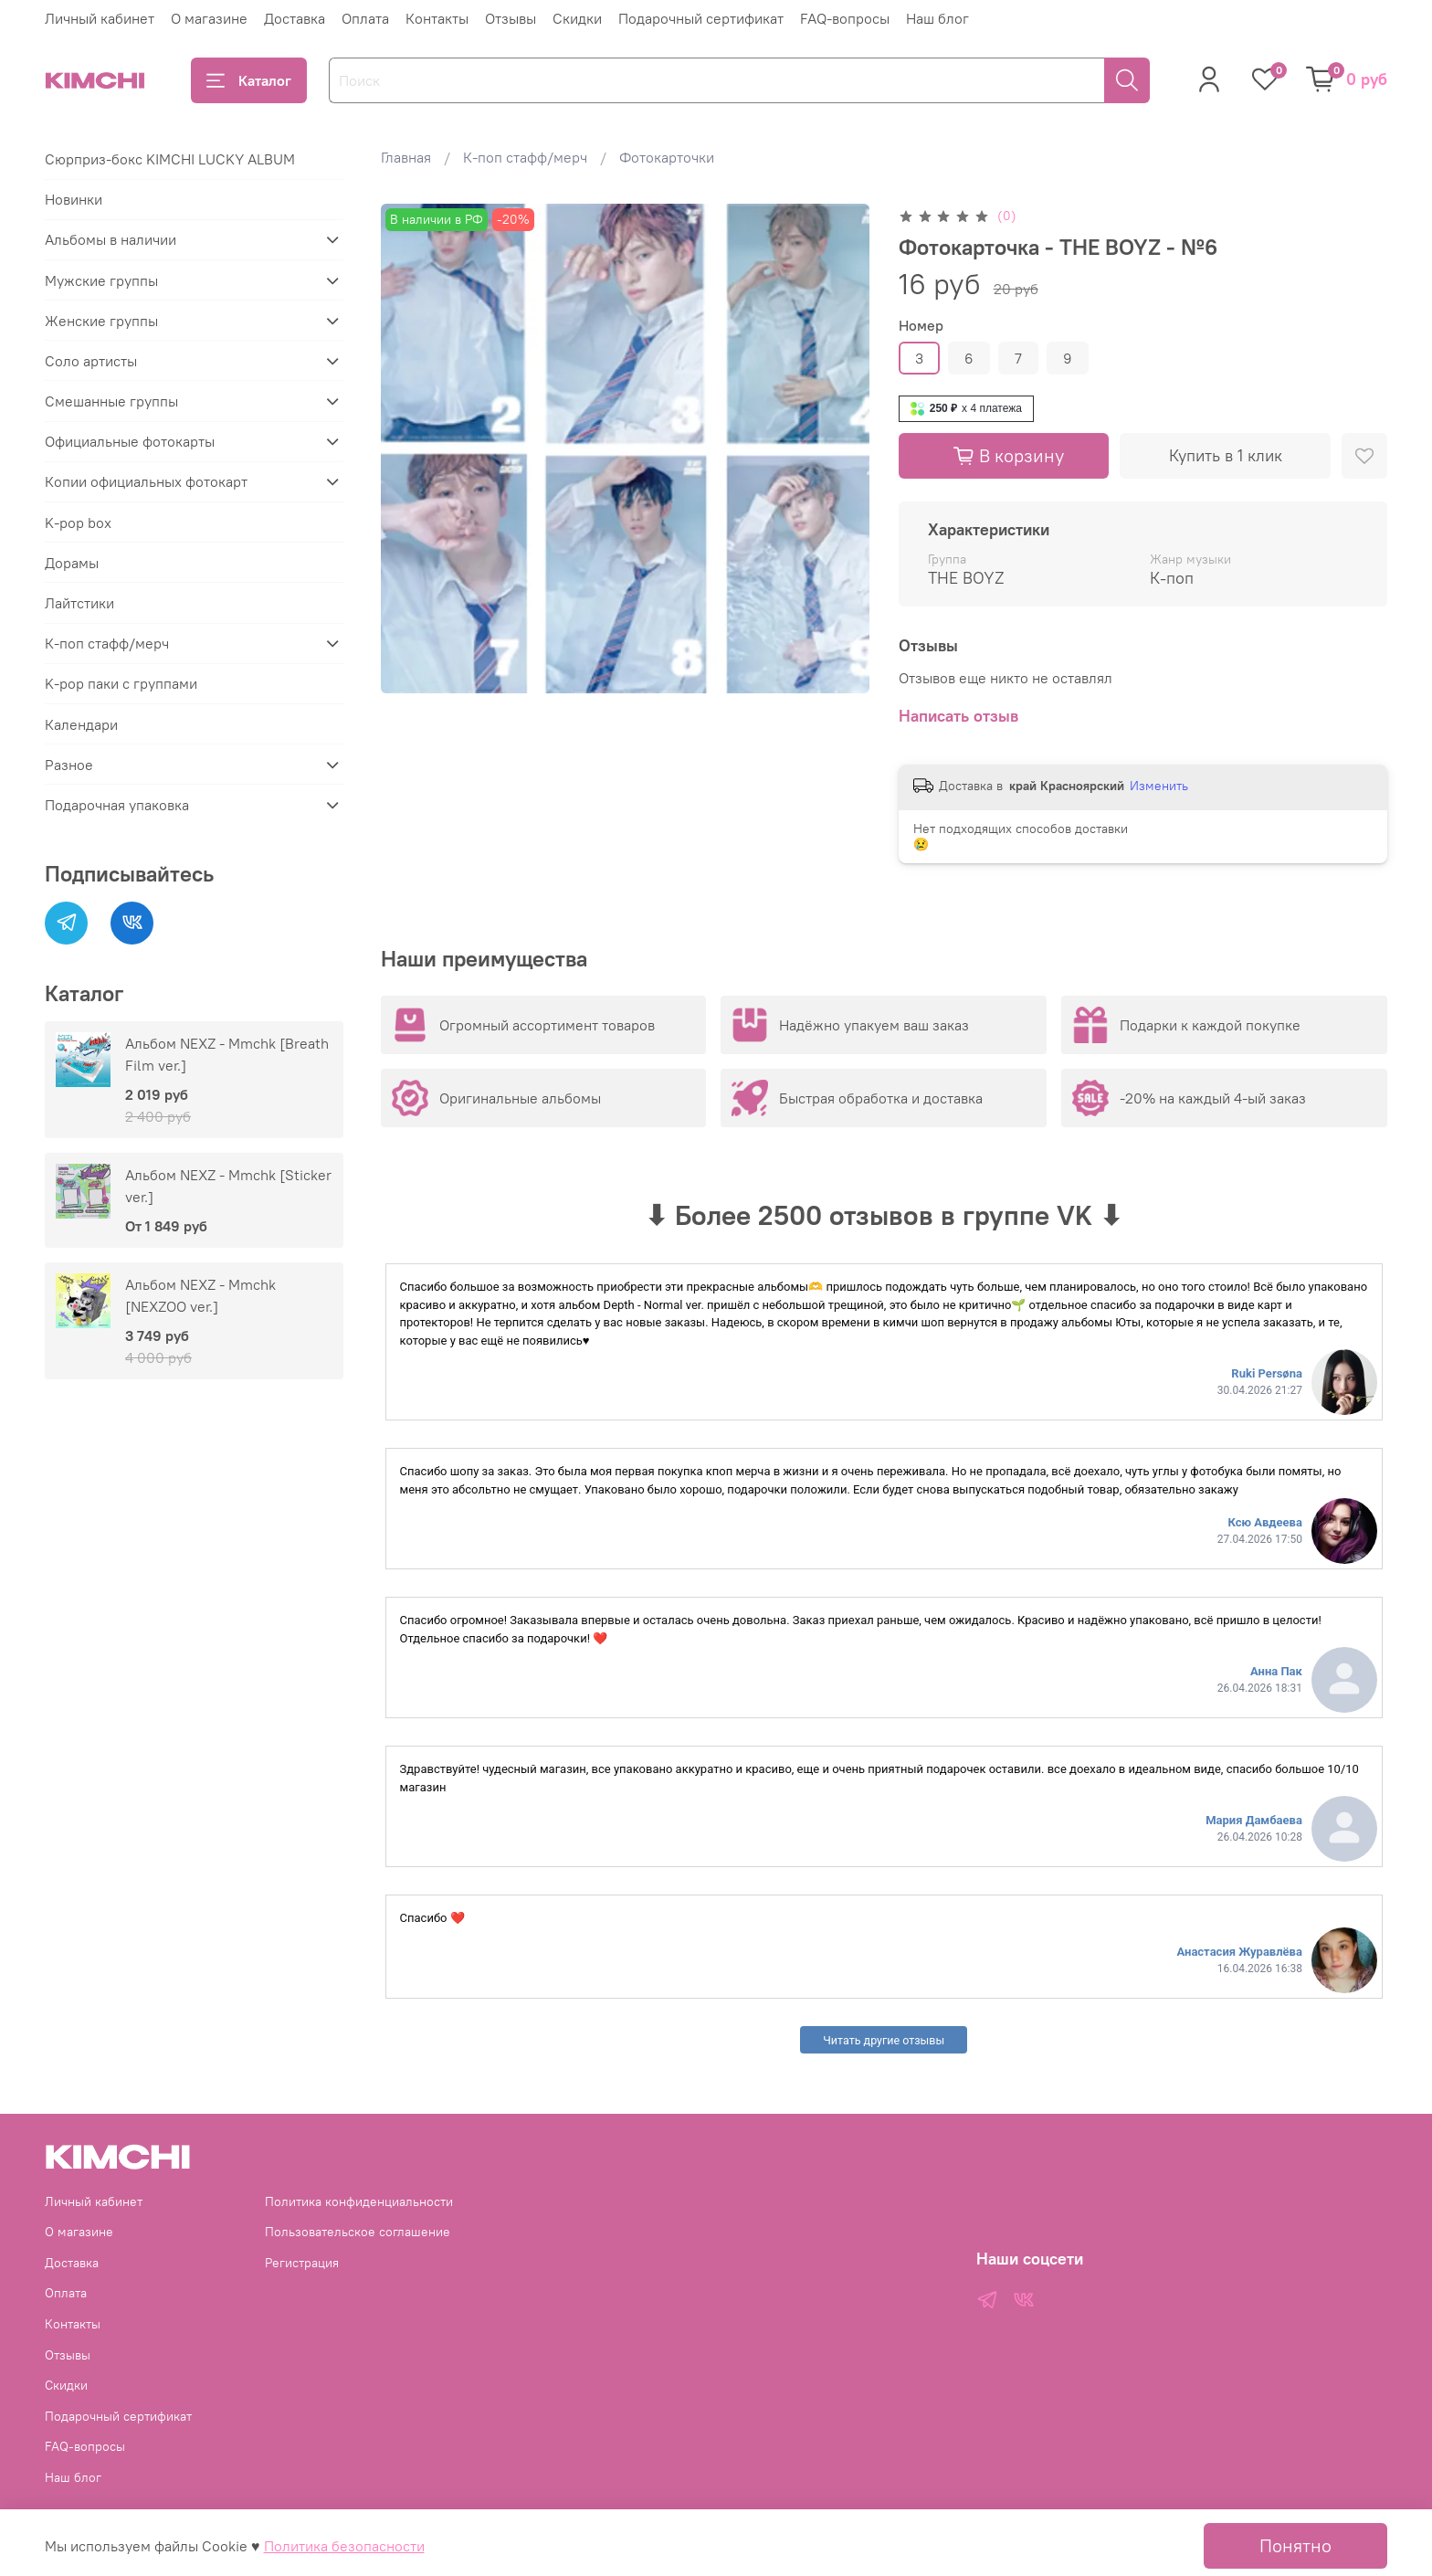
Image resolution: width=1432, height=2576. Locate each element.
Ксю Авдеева (1264, 1522)
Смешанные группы (111, 401)
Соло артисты (91, 361)
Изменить (1159, 785)
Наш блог (937, 18)
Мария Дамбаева (1254, 1820)
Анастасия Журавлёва (1239, 1951)
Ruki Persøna (1266, 1373)
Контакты (437, 18)
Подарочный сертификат (701, 18)
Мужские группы (101, 280)
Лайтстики (79, 603)
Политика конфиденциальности (359, 2201)
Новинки (73, 199)
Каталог (248, 80)
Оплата (365, 18)
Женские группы (101, 320)
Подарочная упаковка (117, 805)
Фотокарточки (666, 157)
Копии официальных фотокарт (146, 481)
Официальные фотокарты (130, 441)
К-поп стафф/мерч (525, 157)
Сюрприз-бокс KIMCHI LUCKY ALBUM (170, 159)
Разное (69, 764)
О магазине (209, 18)
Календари (81, 724)
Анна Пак (1276, 1671)
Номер (921, 325)
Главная (406, 157)
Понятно (1295, 2545)
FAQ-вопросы (845, 18)
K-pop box (78, 522)
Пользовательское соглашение (357, 2231)
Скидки (577, 18)
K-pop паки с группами (121, 683)
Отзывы (510, 18)
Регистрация (302, 2262)
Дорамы (72, 563)
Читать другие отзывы (883, 2040)
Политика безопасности (344, 2546)
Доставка (294, 18)
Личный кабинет (99, 18)
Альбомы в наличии (110, 239)
